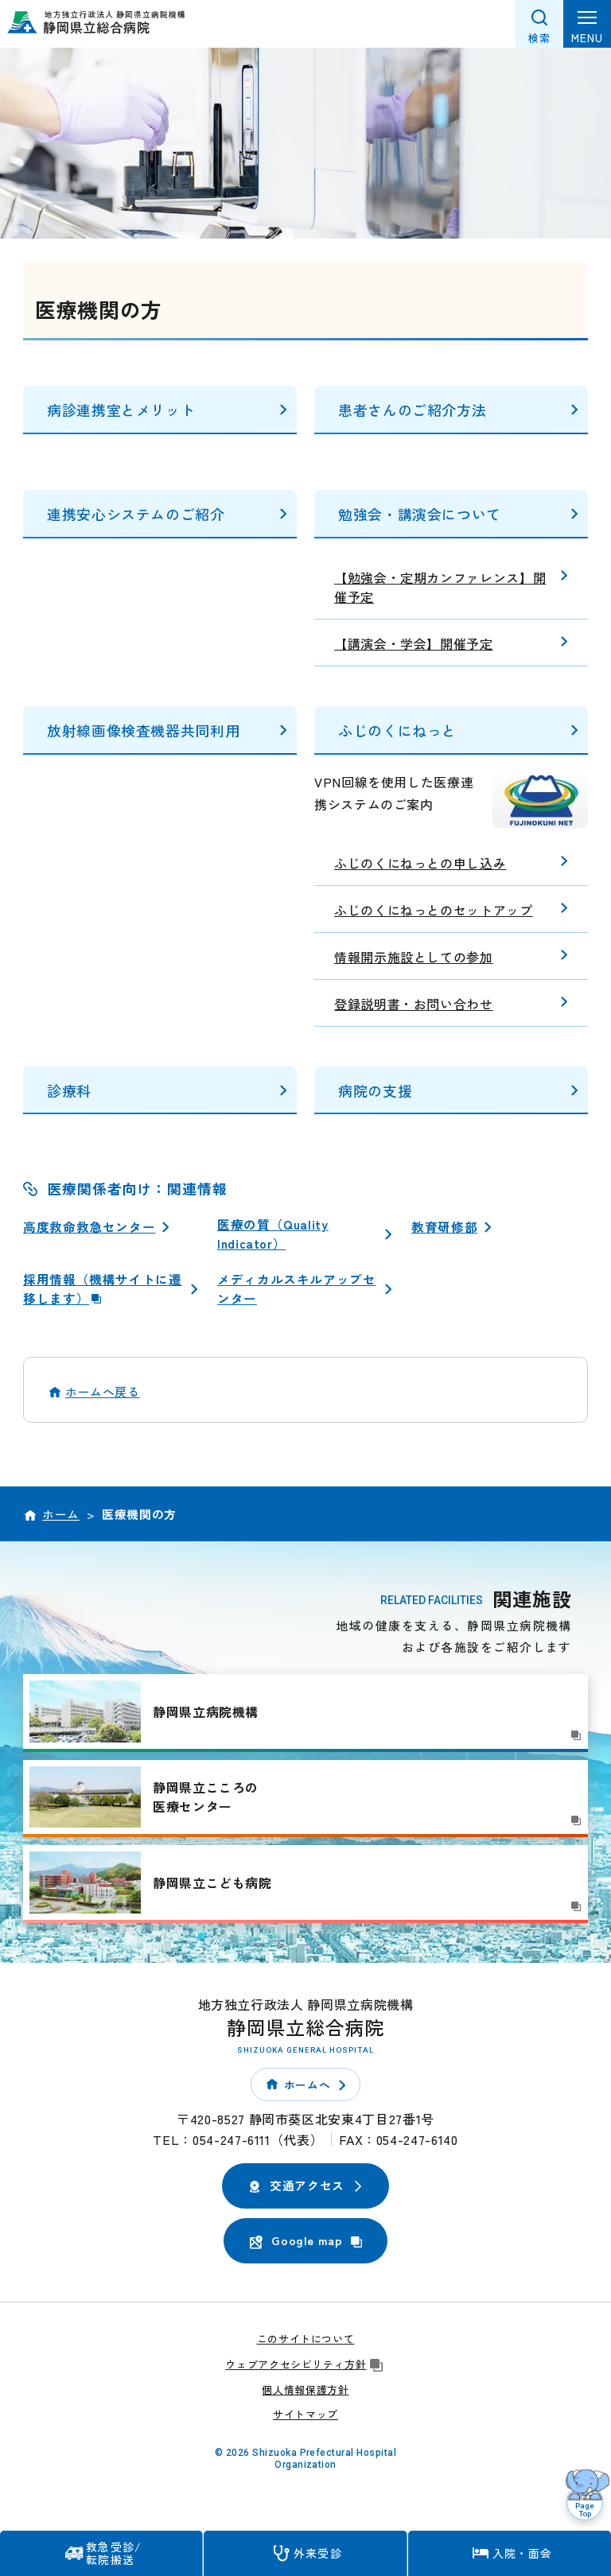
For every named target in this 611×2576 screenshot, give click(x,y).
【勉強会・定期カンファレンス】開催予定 (440, 587)
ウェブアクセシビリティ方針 (305, 2366)
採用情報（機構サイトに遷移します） (102, 1291)
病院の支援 (375, 1090)
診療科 (69, 1090)
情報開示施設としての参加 (413, 956)
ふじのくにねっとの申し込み (420, 862)
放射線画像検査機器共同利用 (143, 730)
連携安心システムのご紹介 (136, 513)
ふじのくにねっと (397, 730)
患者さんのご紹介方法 (412, 409)
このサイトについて (306, 2341)
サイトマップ (305, 2417)
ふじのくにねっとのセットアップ (433, 909)
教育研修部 (444, 1226)
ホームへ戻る (102, 1394)
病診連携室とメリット (121, 409)
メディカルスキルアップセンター (296, 1291)
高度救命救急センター (89, 1226)
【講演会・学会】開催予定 (413, 643)
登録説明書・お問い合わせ (413, 1003)
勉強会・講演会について (419, 513)
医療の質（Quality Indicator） (273, 1234)
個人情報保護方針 (305, 2391)
